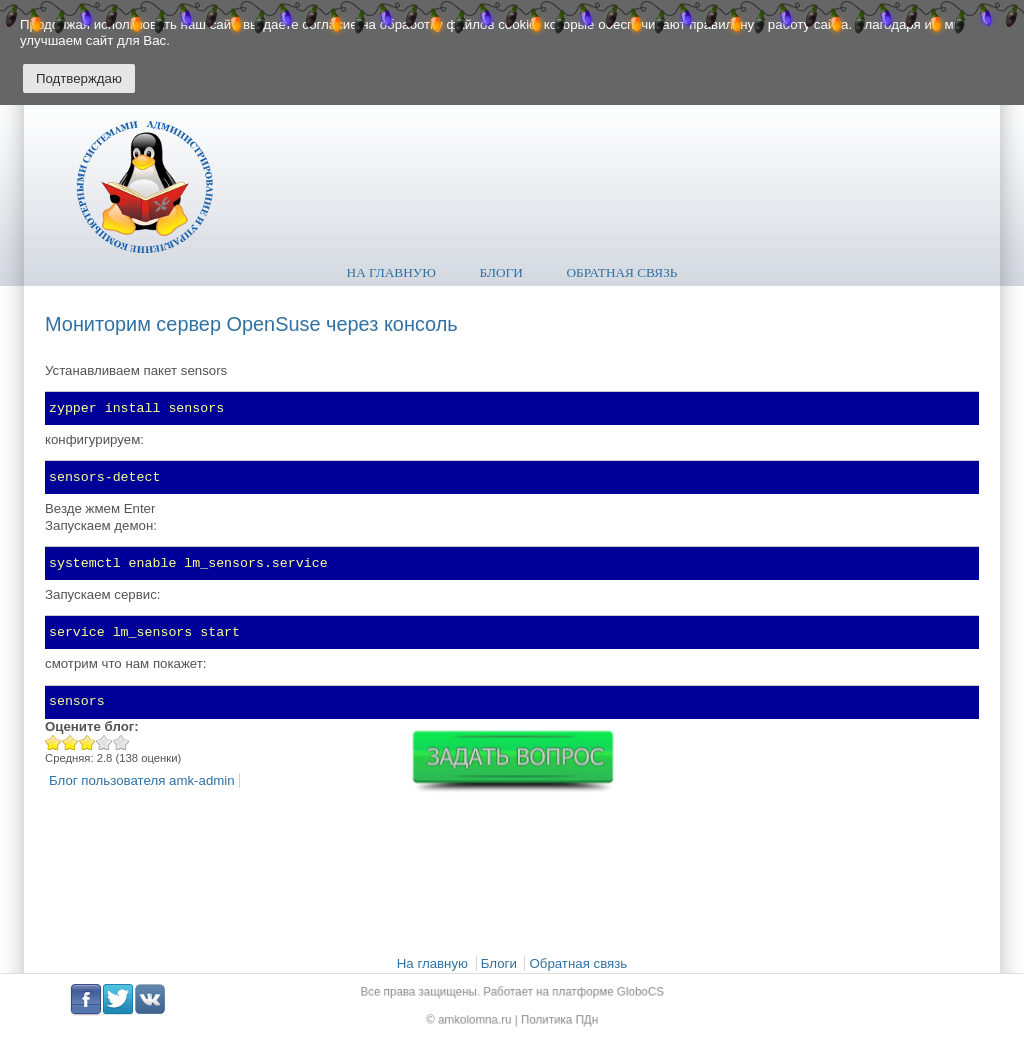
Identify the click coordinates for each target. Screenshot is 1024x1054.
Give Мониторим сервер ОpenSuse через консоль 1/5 (53, 742)
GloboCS (624, 993)
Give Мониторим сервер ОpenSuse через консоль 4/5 (104, 742)
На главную (391, 272)
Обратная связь (622, 272)
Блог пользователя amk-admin (142, 780)
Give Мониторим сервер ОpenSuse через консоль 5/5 (121, 742)
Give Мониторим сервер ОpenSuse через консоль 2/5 (70, 742)
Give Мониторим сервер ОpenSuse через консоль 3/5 (87, 742)
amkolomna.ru (480, 1017)
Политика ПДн (553, 1017)
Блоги (501, 272)
